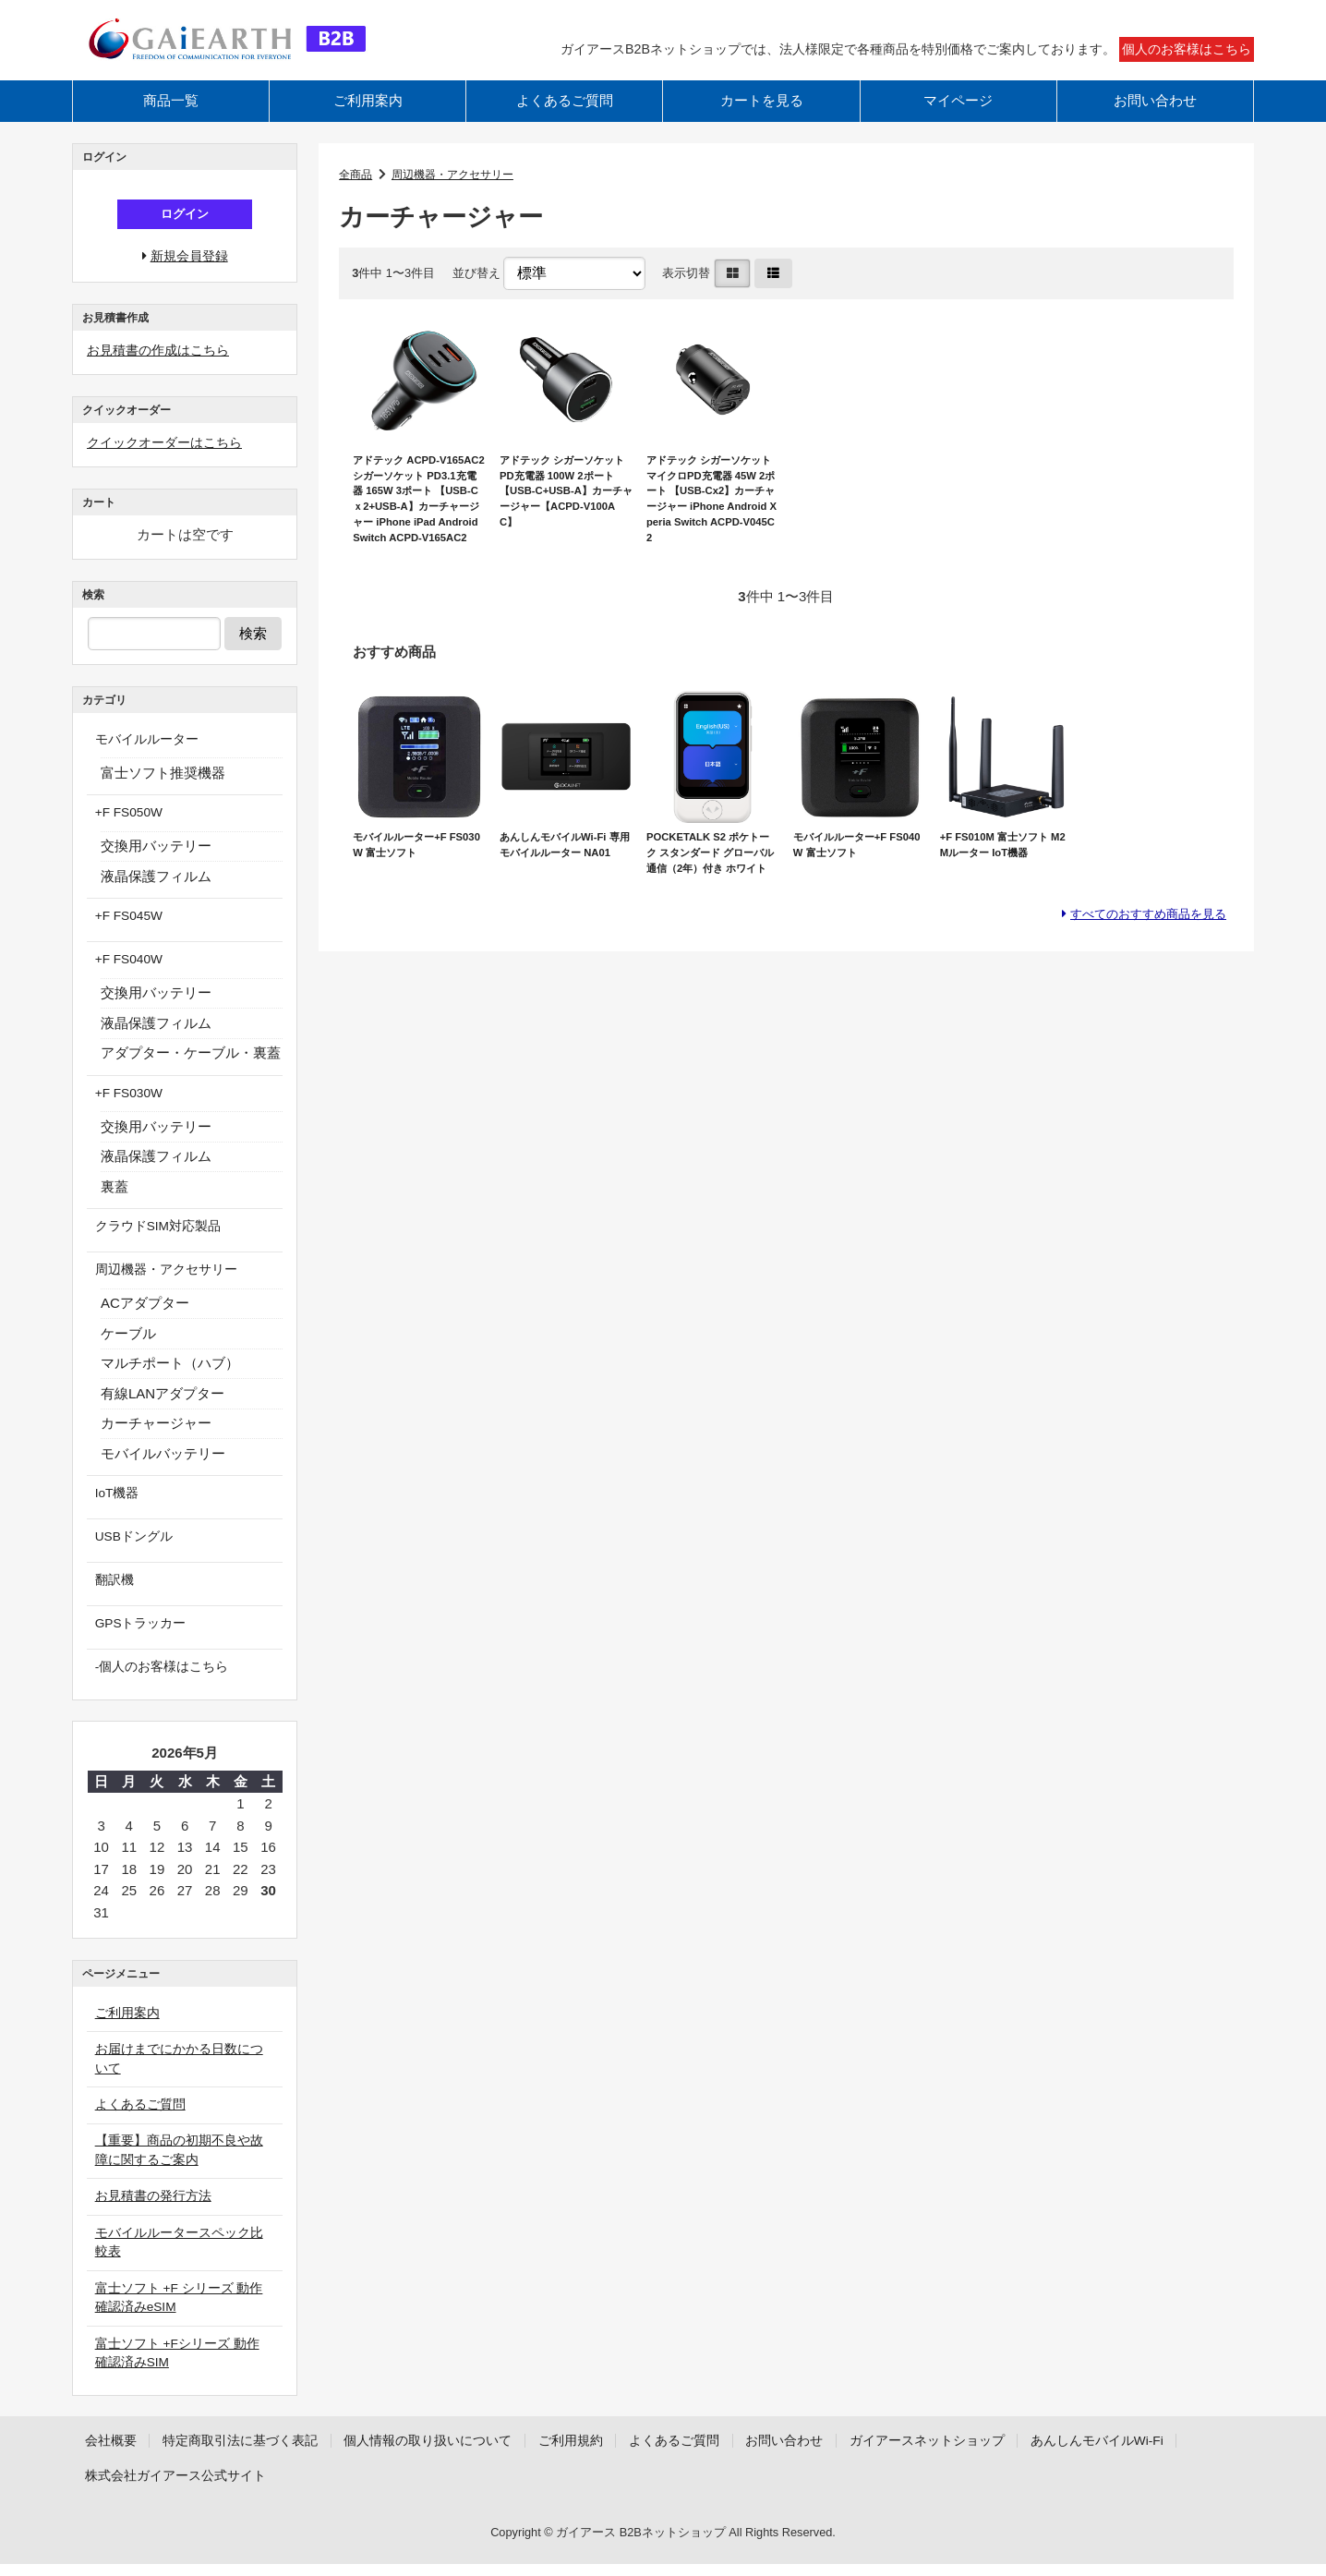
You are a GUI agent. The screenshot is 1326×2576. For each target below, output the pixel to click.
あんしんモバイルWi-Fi (157, 2487)
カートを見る (761, 117)
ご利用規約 (608, 2452)
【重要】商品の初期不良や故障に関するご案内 (184, 2160)
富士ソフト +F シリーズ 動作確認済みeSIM (184, 2308)
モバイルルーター (142, 760)
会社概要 (113, 2452)
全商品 (357, 191)
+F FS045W (124, 934)
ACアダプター (145, 1317)
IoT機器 (111, 1507)
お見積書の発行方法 (149, 2206)
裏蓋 (114, 1202)
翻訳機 (107, 1592)
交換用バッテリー (156, 865)
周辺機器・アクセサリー (460, 191)
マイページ (958, 117)
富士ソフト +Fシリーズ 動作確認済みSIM (182, 2364)
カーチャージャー (156, 1437)
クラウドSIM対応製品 (155, 1242)
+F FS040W (124, 977)
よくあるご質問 (564, 117)
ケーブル (128, 1347)
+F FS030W (124, 1110)
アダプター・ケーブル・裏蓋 (191, 1070)
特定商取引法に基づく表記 (253, 2452)
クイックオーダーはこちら (170, 462)
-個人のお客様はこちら (158, 1677)
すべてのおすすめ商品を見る (1136, 987)
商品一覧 (171, 117)
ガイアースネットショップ (992, 2452)
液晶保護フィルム (156, 894)
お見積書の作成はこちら (163, 370)
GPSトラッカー (136, 1634)
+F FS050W (124, 832)
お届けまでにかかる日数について (184, 2068)
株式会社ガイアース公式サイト (355, 2487)
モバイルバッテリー (163, 1467)
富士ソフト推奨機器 (163, 792)
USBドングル (129, 1549)
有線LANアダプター (162, 1407)
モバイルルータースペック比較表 (184, 2251)
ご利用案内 (368, 117)
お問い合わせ (1155, 117)
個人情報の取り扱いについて (455, 2452)
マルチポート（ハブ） (170, 1377)
